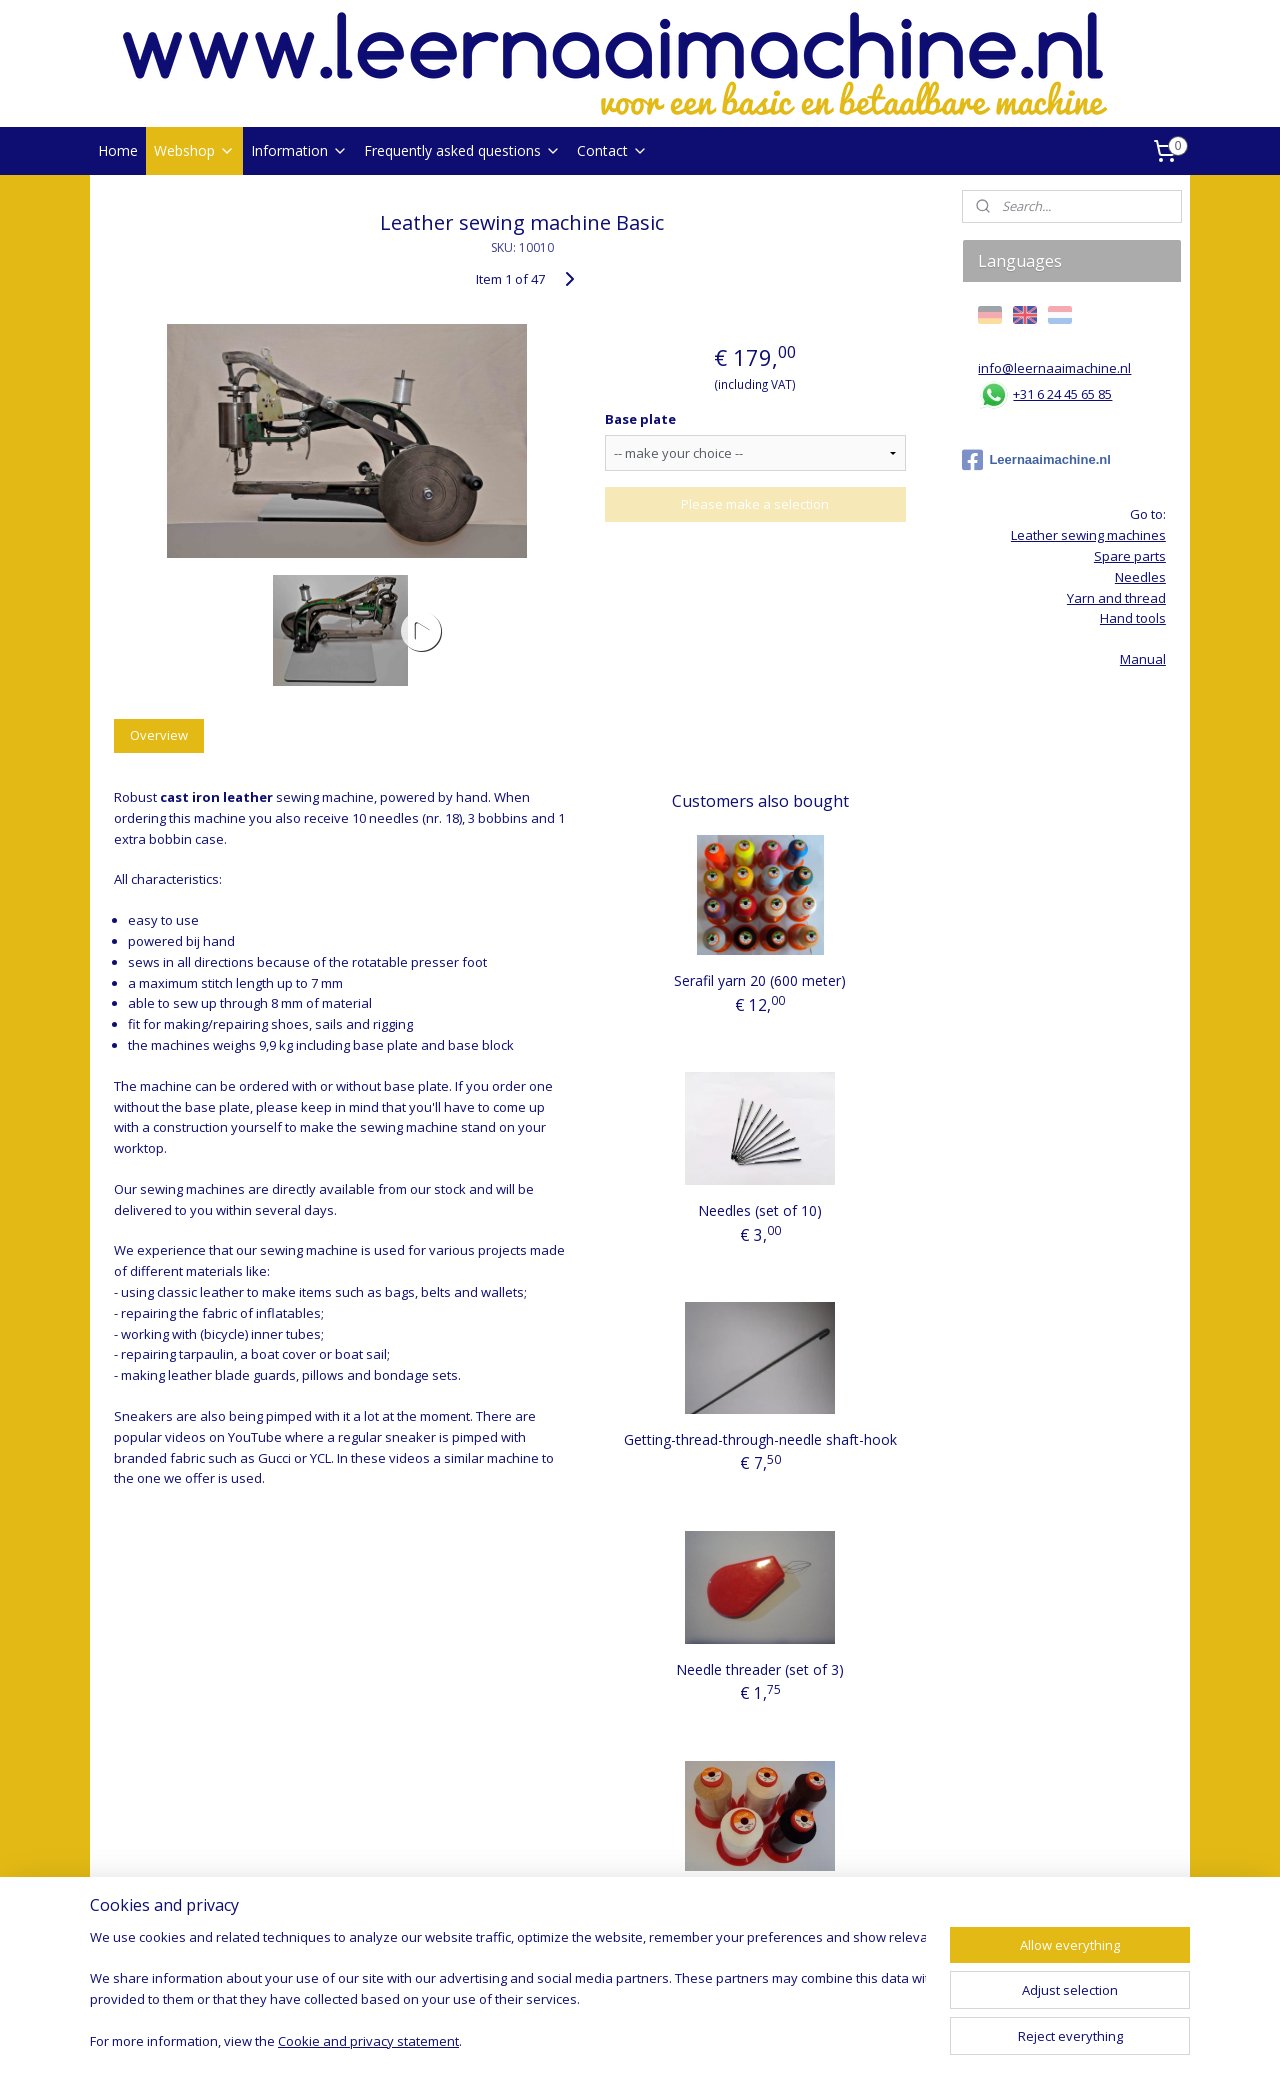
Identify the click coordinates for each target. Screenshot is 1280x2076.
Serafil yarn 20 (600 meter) (760, 980)
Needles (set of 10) (760, 1210)
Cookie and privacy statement (368, 2041)
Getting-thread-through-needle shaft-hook (760, 1439)
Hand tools (1133, 618)
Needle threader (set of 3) (760, 1669)
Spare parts (1130, 556)
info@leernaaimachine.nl (1054, 368)
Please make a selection (755, 504)
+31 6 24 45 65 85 (1062, 394)
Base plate (640, 419)
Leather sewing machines (1088, 535)
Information (299, 150)
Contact (612, 150)
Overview (159, 735)
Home (118, 150)
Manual (1143, 659)
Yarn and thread (1116, 598)
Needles (1140, 577)
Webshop (194, 150)
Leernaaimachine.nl (1036, 460)
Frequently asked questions (462, 150)
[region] (508, 1991)
